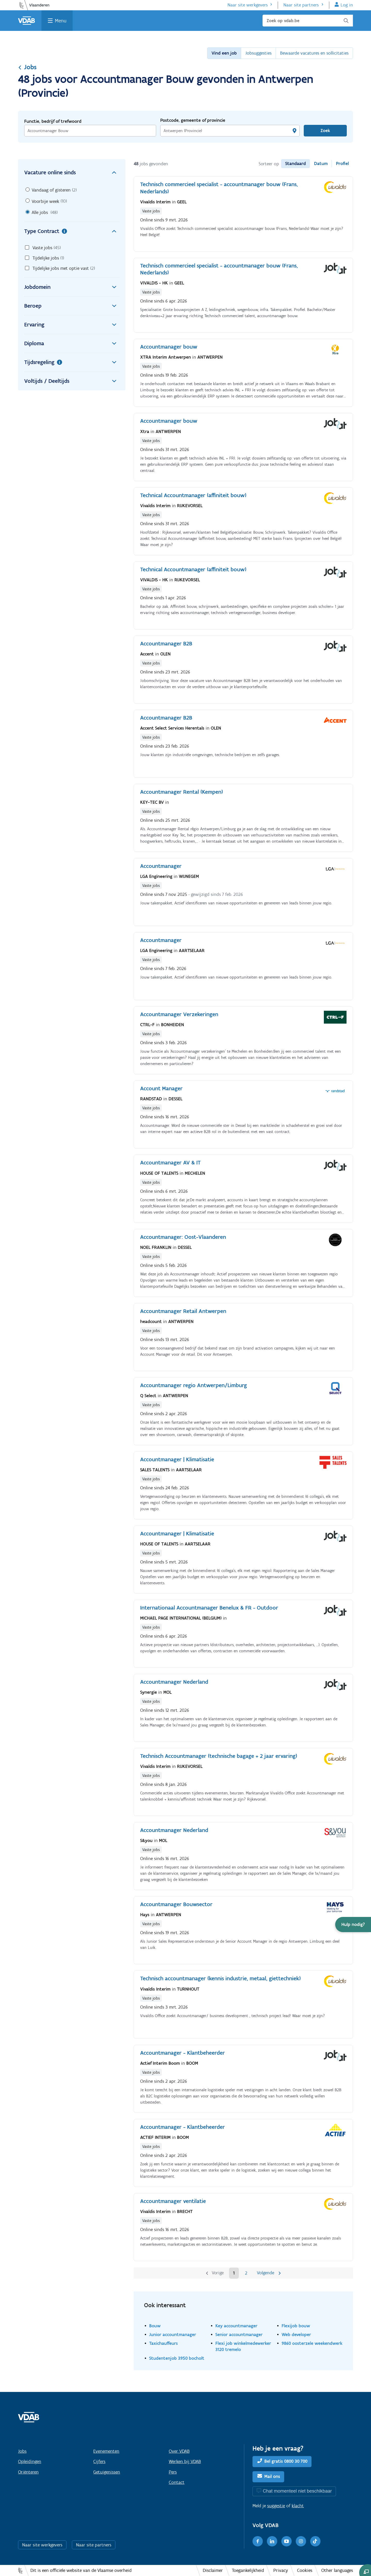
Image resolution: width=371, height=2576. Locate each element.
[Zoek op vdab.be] (308, 21)
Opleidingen (29, 2461)
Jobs (27, 67)
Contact (176, 2482)
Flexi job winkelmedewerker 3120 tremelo (243, 2346)
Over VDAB (179, 2451)
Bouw (155, 2325)
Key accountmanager (236, 2325)
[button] (353, 1924)
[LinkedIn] (272, 2541)
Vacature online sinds (71, 172)
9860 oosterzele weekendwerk (312, 2343)
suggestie (276, 2506)
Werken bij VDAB (185, 2461)
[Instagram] (301, 2541)
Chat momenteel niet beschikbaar (297, 2491)
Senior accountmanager (239, 2334)
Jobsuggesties (258, 53)
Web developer (296, 2334)
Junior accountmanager (172, 2334)
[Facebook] (257, 2541)
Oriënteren (28, 2472)
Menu (60, 21)
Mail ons (272, 2476)
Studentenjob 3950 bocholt (176, 2358)
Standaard (295, 163)
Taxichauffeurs (163, 2343)
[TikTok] (315, 2541)
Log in (347, 5)
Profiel (342, 163)
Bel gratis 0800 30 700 (285, 2461)
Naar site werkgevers (247, 5)
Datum (321, 163)
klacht (298, 2506)
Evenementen (106, 2451)
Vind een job (224, 53)
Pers (173, 2472)
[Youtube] (286, 2541)
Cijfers (99, 2461)
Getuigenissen (106, 2472)
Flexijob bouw (296, 2325)
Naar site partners (301, 5)
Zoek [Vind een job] (325, 130)
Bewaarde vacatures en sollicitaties (314, 53)
